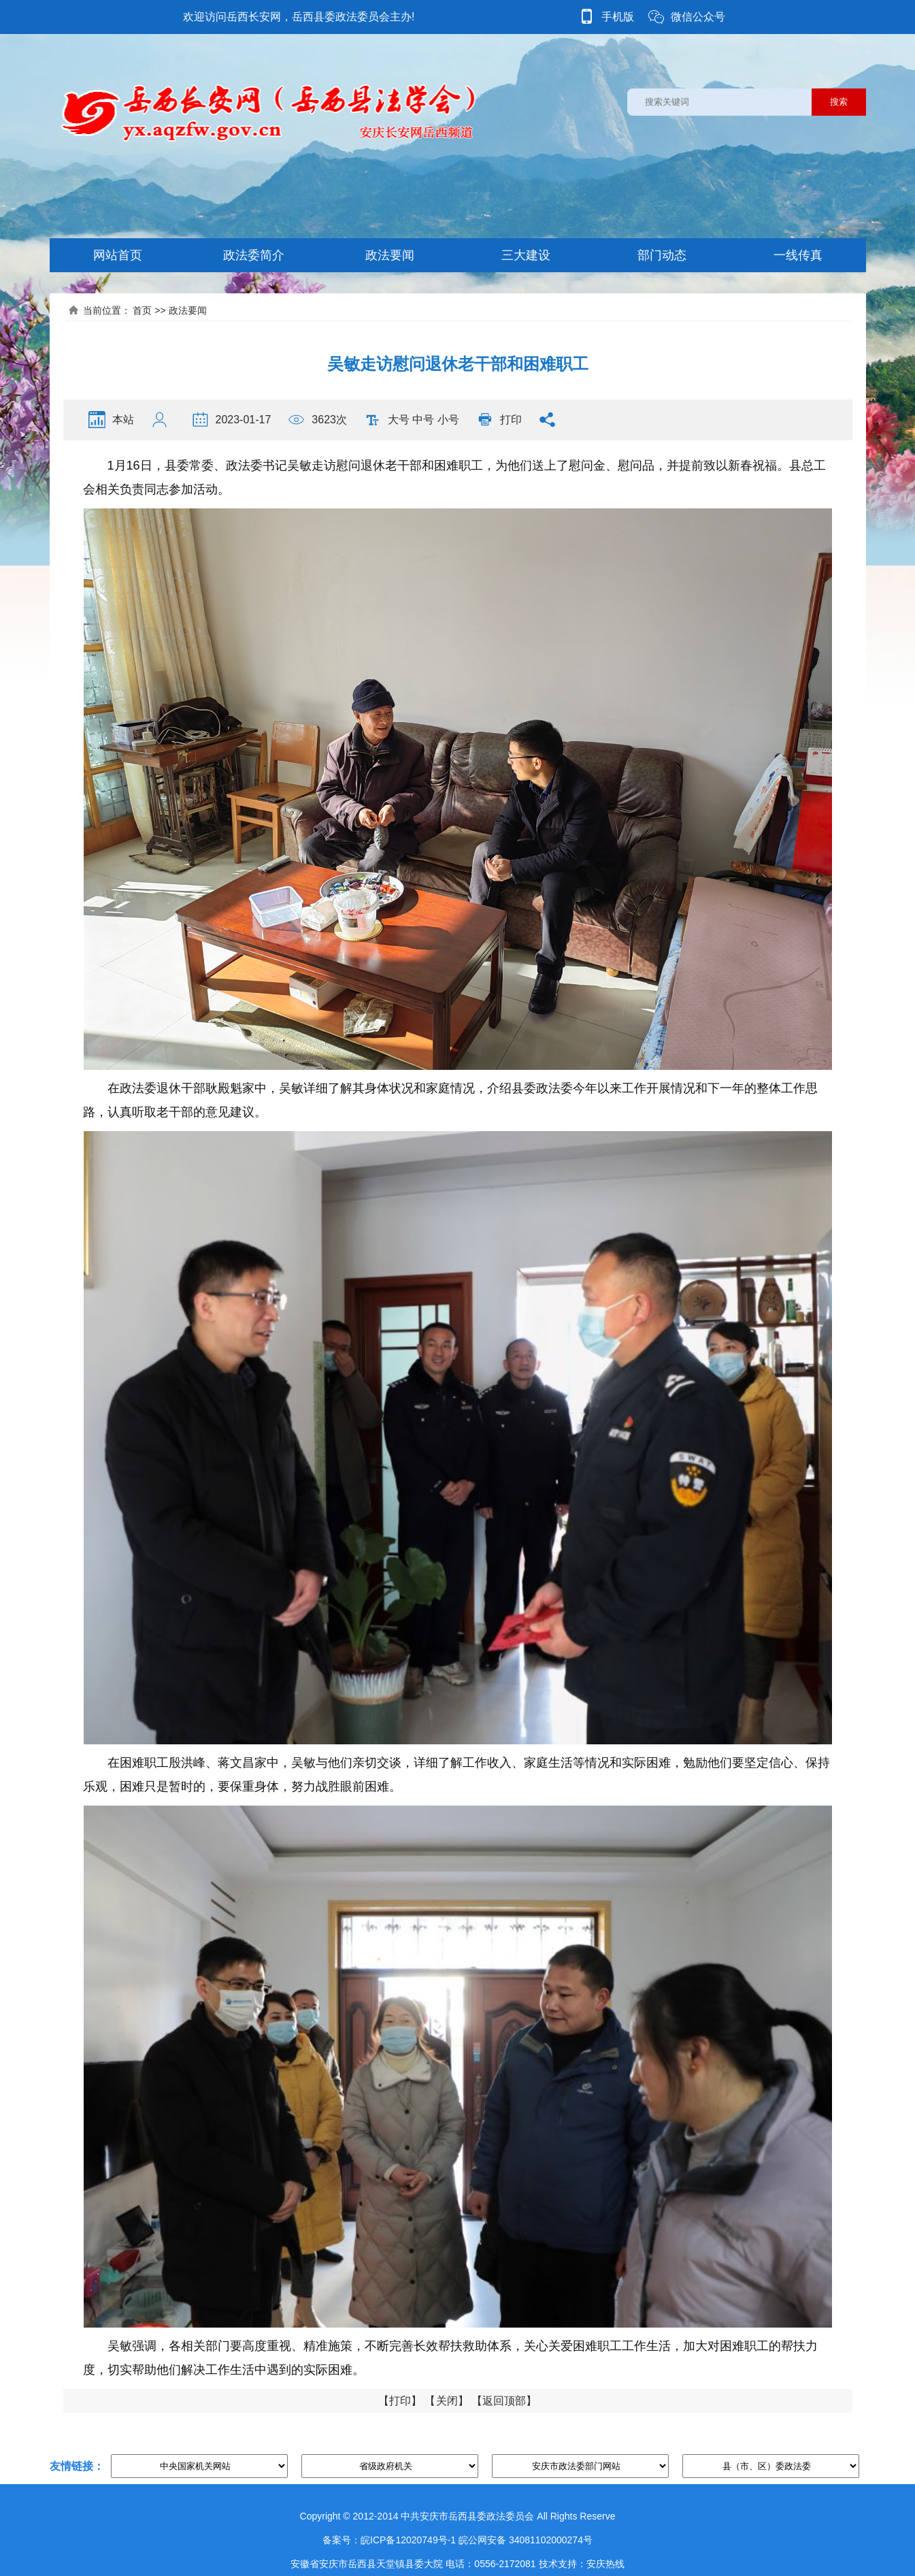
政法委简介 (253, 255)
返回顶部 (504, 2401)
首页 (142, 310)
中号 (423, 419)
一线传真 (797, 255)
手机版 (606, 17)
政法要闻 (389, 255)
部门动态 (661, 255)
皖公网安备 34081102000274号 (526, 2539)
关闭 (447, 2401)
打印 (511, 419)
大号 (399, 419)
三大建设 (525, 255)
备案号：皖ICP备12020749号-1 (389, 2539)
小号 (448, 419)
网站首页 (117, 255)
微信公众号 (686, 17)
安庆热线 (605, 2563)
